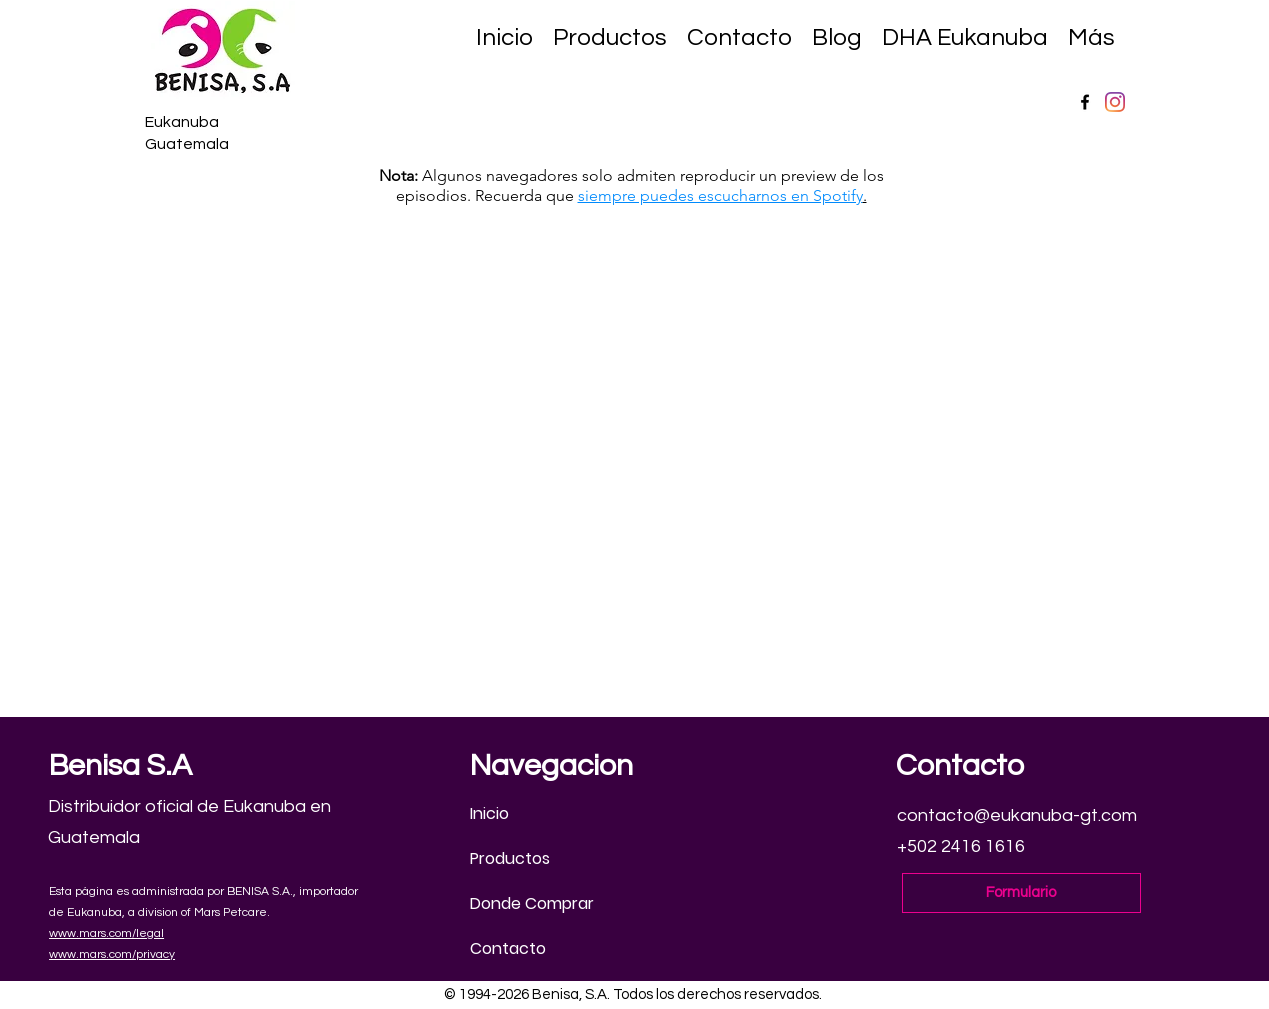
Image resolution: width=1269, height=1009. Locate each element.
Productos (510, 858)
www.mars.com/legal (106, 933)
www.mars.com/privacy (112, 954)
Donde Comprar (532, 903)
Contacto (508, 948)
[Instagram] (1115, 102)
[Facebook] (1085, 102)
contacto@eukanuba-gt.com (1017, 815)
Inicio (489, 813)
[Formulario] (1021, 893)
